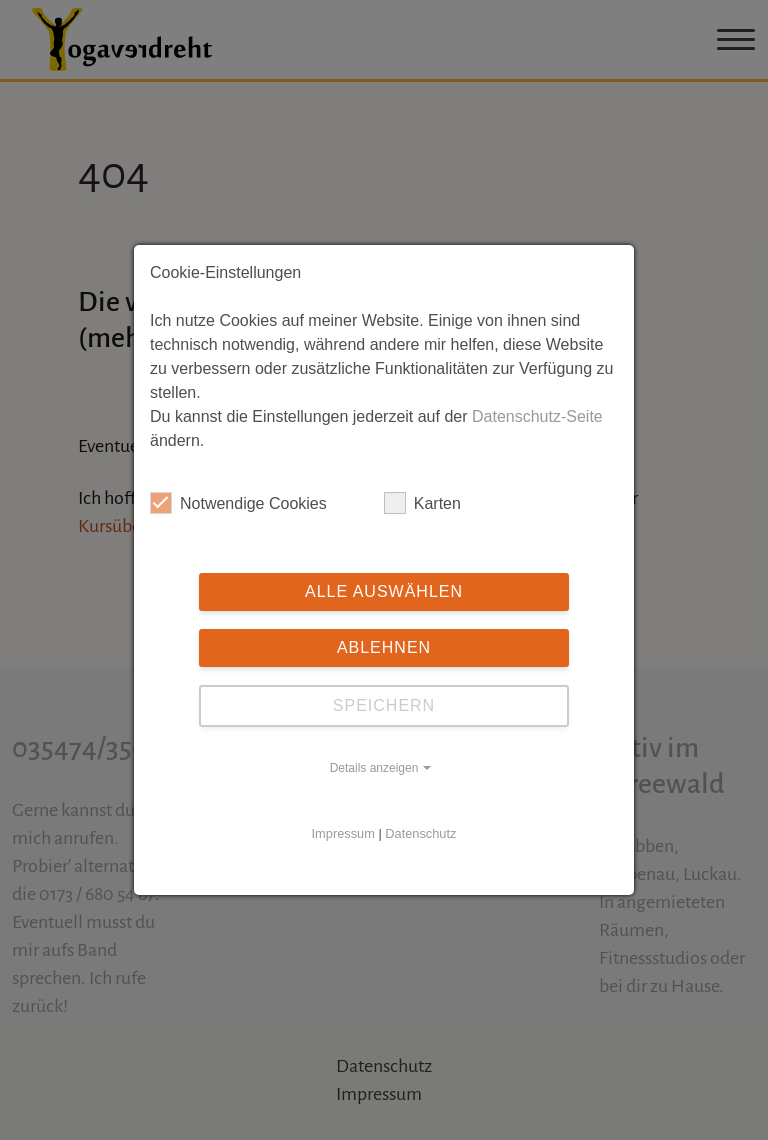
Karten (422, 503)
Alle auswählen (384, 591)
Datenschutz (420, 833)
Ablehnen (384, 647)
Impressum (343, 833)
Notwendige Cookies (238, 503)
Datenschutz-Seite (537, 416)
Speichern (384, 705)
